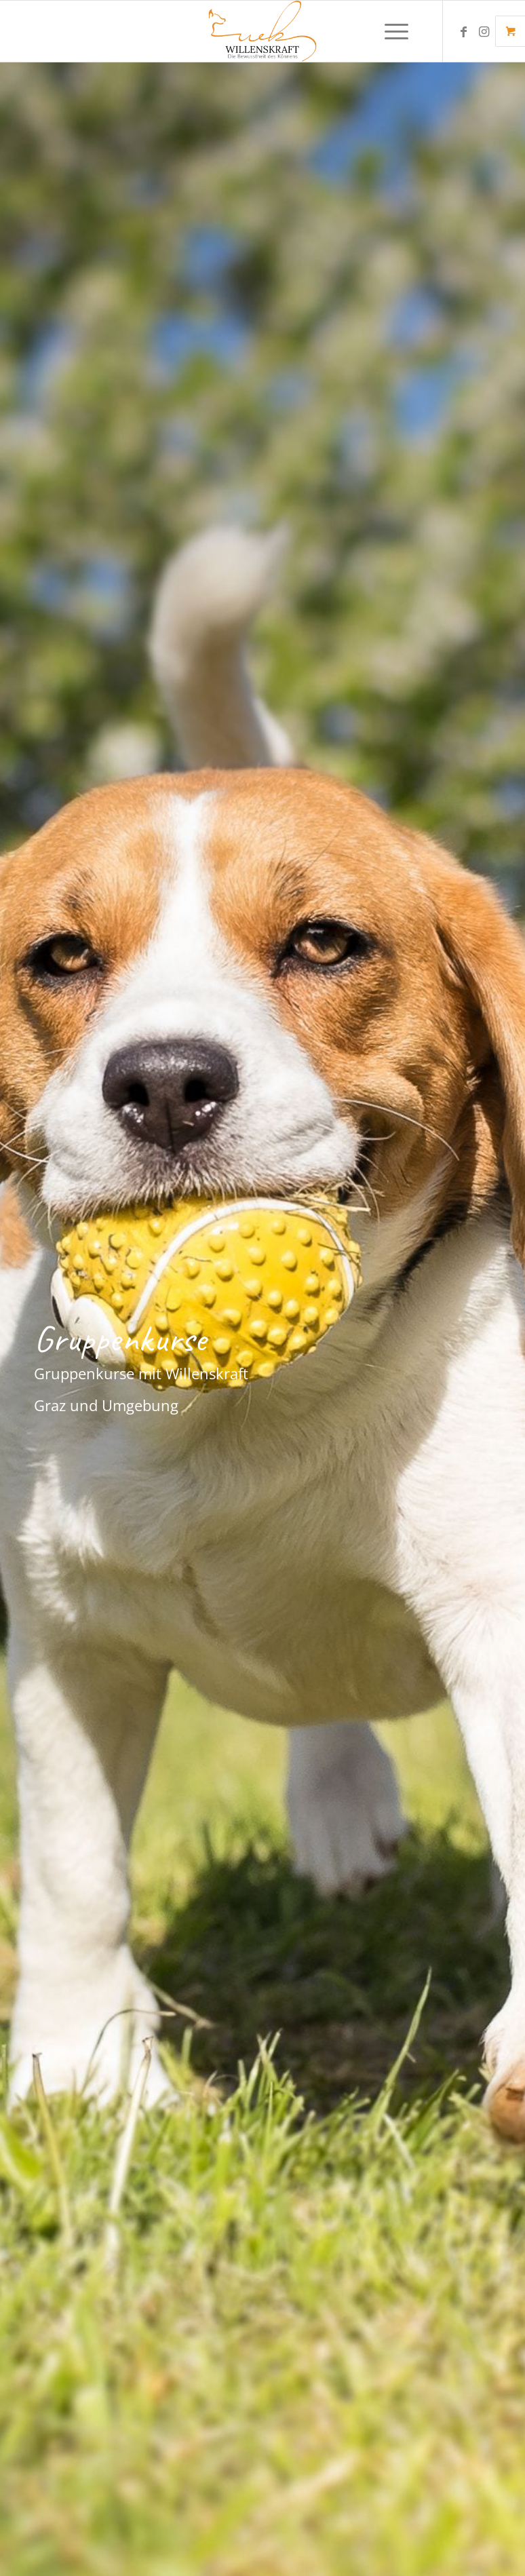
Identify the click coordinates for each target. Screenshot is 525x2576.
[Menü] (389, 31)
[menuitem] (398, 31)
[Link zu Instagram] (484, 31)
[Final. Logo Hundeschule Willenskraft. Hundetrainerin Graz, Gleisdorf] (263, 31)
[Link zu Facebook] (464, 31)
